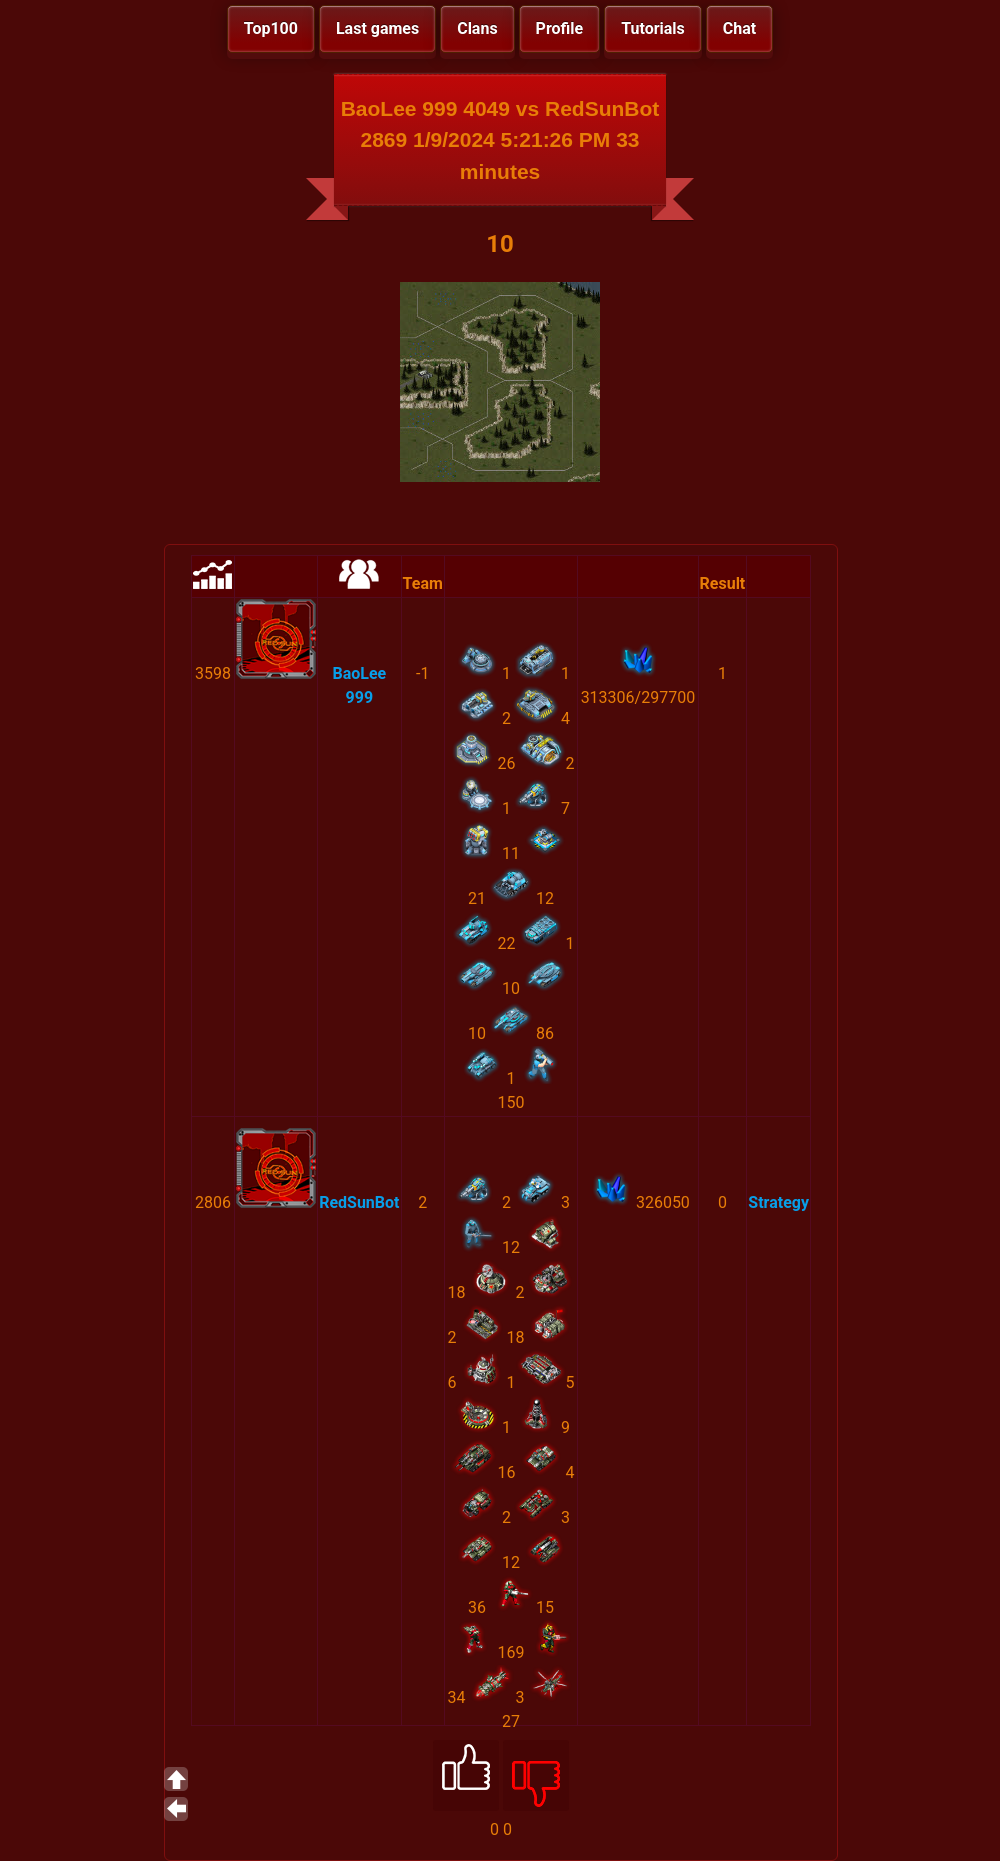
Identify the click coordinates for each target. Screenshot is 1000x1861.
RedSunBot (359, 1202)
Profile (560, 28)
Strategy (778, 1202)
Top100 (271, 28)
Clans (477, 28)
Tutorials (653, 28)
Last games (377, 28)
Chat (739, 28)
